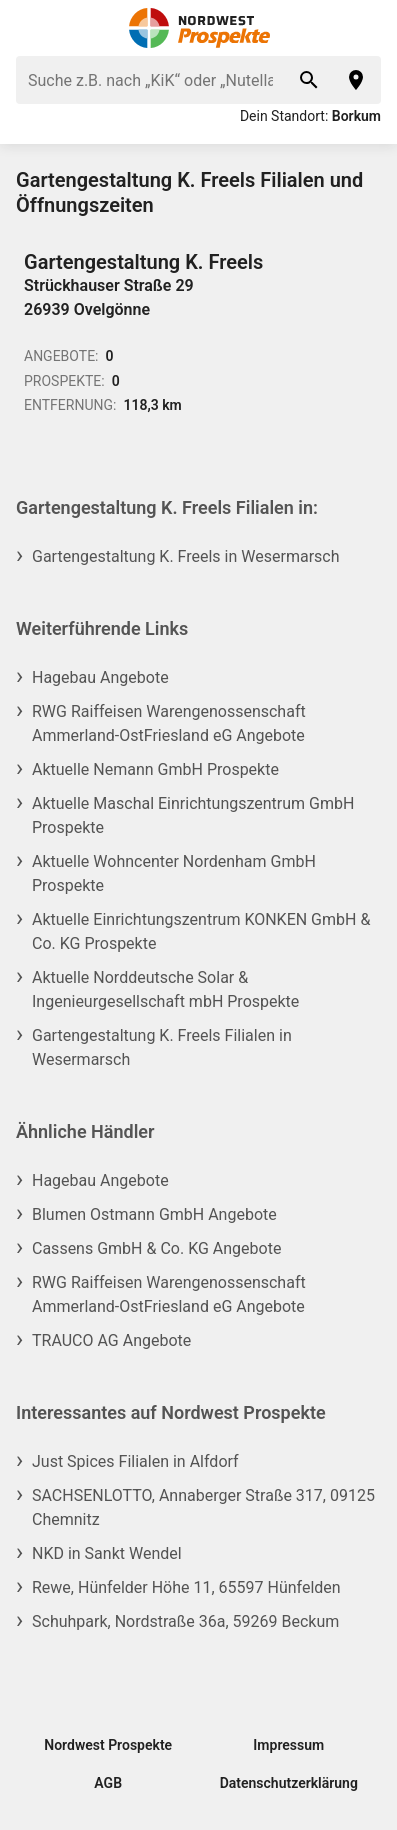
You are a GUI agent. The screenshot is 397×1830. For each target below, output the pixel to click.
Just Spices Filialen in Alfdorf (135, 1461)
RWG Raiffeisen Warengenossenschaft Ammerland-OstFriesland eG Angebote (169, 723)
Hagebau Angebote (100, 677)
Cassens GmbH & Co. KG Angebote (156, 1248)
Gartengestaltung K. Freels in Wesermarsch (186, 556)
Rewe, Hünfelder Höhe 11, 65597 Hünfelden (186, 1587)
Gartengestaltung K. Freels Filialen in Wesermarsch (162, 1047)
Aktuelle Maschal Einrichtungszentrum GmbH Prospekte (193, 815)
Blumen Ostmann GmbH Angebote (154, 1214)
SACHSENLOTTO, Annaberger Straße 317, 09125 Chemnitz (203, 1507)
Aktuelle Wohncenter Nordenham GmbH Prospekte (174, 873)
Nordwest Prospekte (108, 1745)
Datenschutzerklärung (289, 1783)
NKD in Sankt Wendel (107, 1553)
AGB (108, 1783)
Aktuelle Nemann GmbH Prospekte (155, 769)
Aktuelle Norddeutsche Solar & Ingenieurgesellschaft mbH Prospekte (165, 989)
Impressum (288, 1745)
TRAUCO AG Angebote (111, 1340)
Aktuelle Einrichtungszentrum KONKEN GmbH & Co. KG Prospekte (201, 931)
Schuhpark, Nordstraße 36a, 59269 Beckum (185, 1621)
